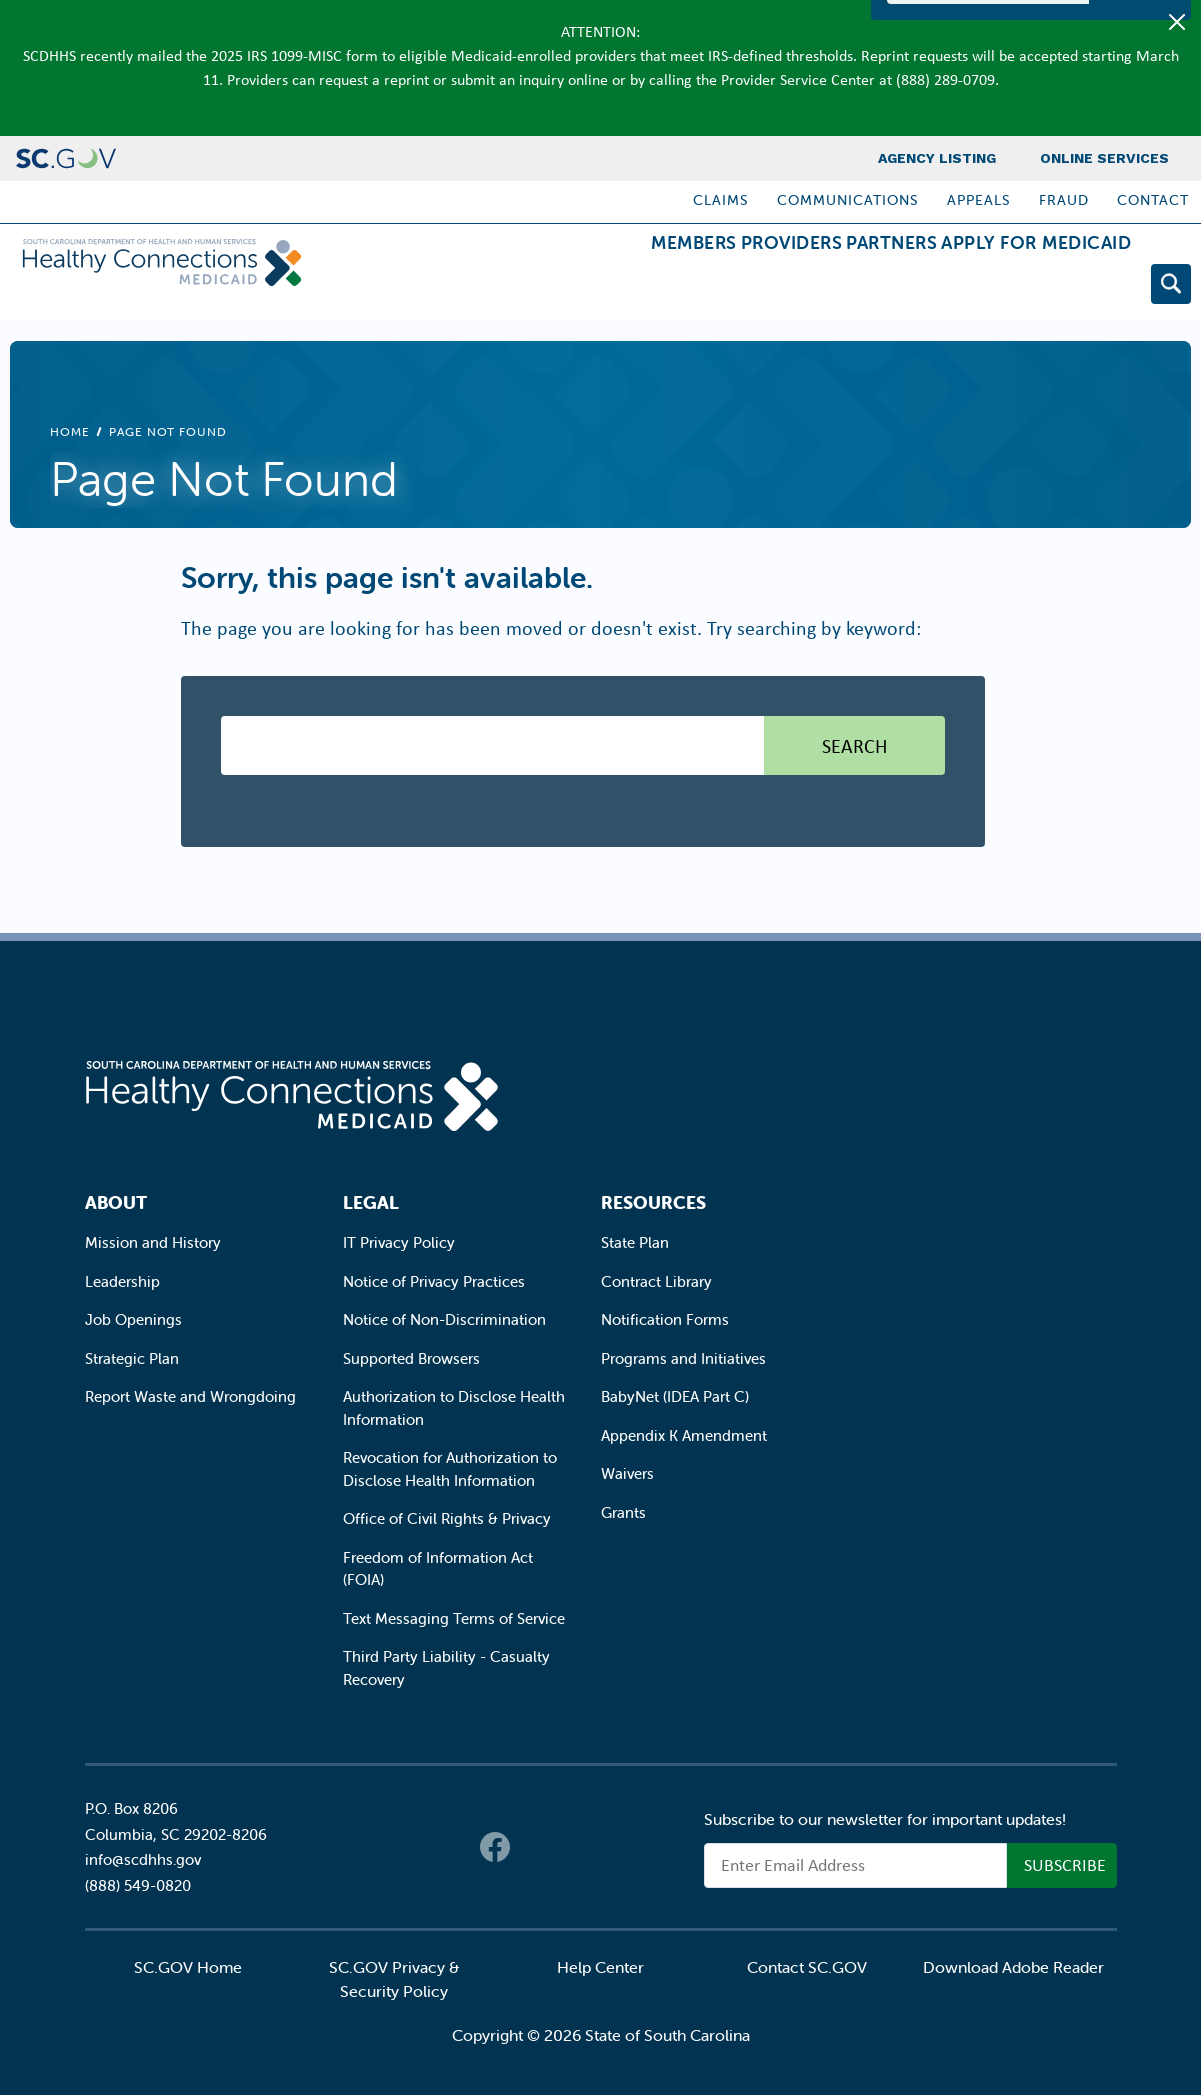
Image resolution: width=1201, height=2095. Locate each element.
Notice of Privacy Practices (434, 1281)
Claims (721, 200)
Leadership (122, 1281)
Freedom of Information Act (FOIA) (438, 1569)
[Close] (1177, 22)
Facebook (495, 1847)
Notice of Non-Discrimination (444, 1319)
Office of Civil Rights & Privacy (447, 1518)
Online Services (1104, 158)
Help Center (600, 1967)
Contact (1153, 200)
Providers (712, 287)
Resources (653, 1202)
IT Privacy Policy (399, 1242)
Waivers (627, 1473)
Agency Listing (937, 158)
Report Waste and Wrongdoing (190, 1396)
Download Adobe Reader (1013, 1967)
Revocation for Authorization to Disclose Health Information (450, 1469)
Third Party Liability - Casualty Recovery (446, 1668)
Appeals (979, 200)
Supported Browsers (411, 1358)
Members (582, 287)
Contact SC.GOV (807, 1967)
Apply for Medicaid (1020, 287)
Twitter (535, 1847)
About (116, 1202)
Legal (371, 1202)
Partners (843, 287)
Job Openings (133, 1319)
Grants (623, 1512)
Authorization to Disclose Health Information (454, 1408)
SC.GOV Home (188, 1967)
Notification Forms (665, 1319)
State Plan (635, 1242)
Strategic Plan (132, 1358)
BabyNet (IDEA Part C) (675, 1396)
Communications (848, 200)
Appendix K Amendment (684, 1435)
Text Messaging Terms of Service (454, 1618)
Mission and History (153, 1242)
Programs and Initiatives (683, 1358)
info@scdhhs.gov (143, 1859)
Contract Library (656, 1281)
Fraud (1064, 200)
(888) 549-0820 (138, 1885)
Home (70, 431)
